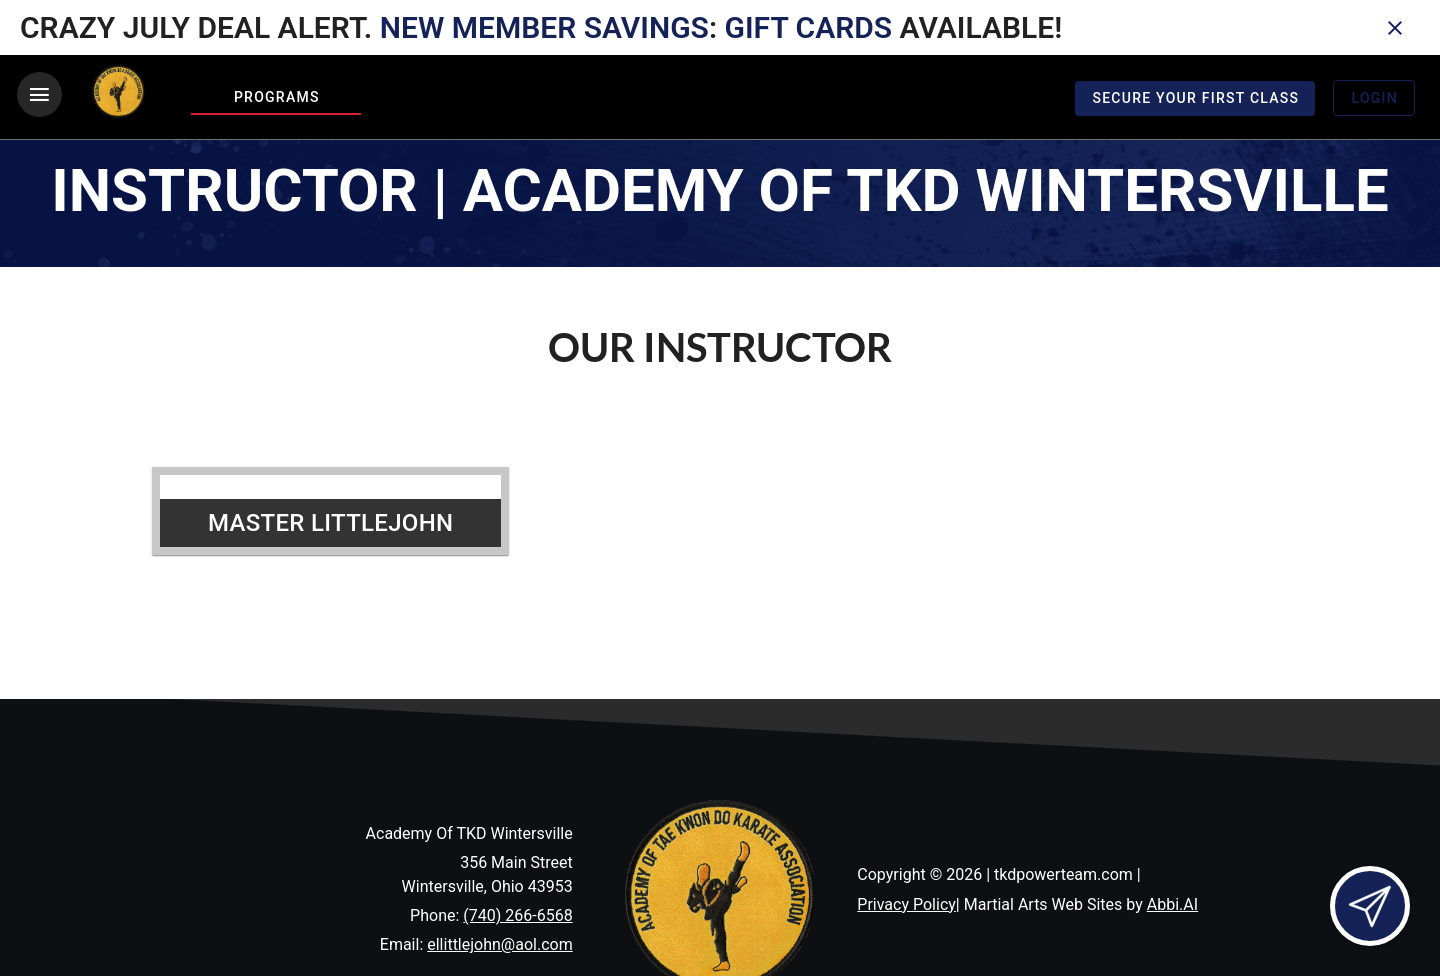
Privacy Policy (906, 904)
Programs (277, 97)
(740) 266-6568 (517, 915)
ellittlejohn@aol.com (499, 944)
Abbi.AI (1172, 904)
